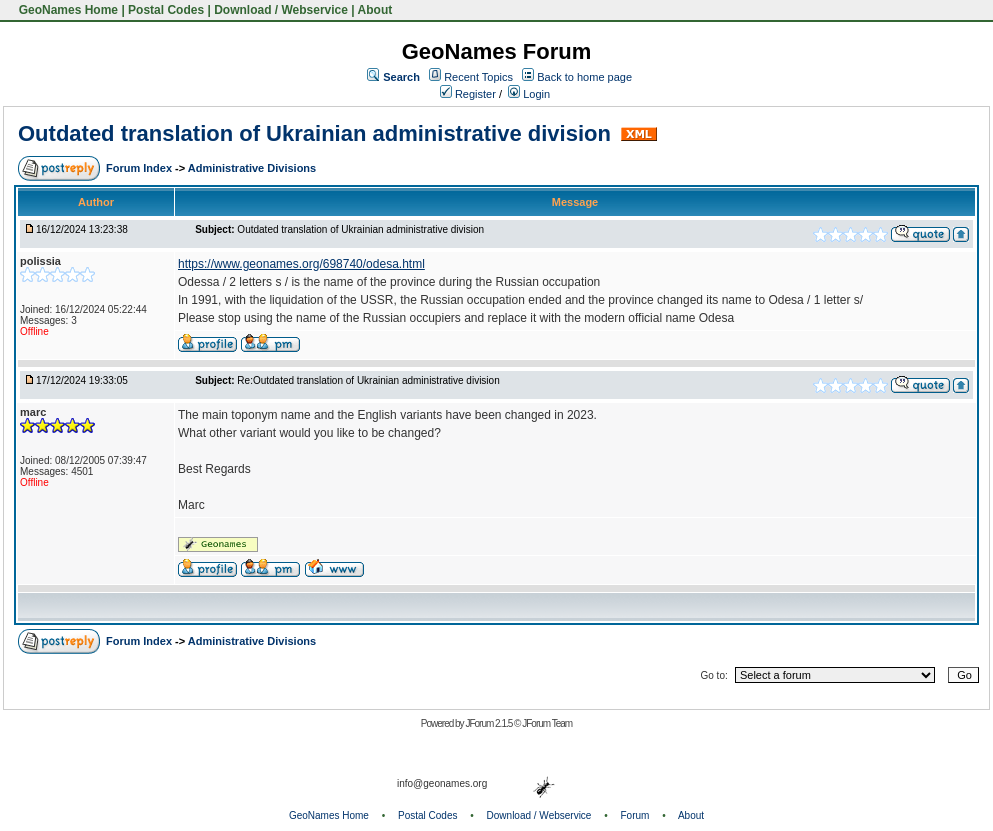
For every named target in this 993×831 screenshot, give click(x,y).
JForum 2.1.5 (489, 723)
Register (468, 94)
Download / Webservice (281, 10)
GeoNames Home (66, 10)
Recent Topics (478, 77)
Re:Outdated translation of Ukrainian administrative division (368, 380)
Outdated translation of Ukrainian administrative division (317, 133)
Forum (635, 815)
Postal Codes (166, 10)
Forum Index (140, 168)
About (375, 10)
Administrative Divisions (252, 168)
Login (529, 94)
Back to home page (584, 77)
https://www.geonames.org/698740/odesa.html (301, 264)
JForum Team (547, 723)
